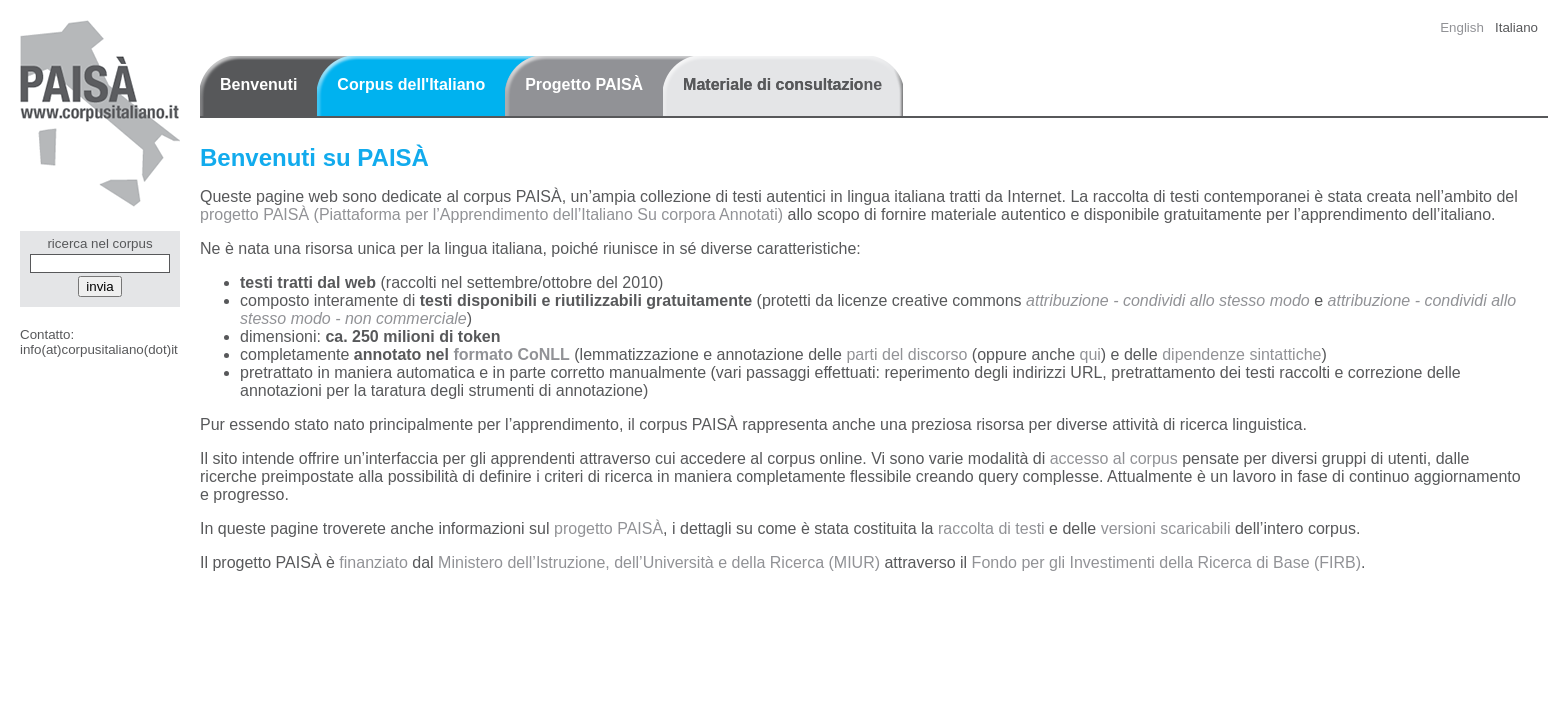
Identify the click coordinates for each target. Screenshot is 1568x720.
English (1462, 27)
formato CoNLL (511, 354)
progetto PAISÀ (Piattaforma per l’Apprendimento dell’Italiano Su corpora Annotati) (491, 214)
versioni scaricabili (1166, 528)
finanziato (373, 562)
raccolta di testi (991, 528)
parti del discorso (906, 354)
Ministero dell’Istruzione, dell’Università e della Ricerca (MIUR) (659, 562)
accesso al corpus (1114, 458)
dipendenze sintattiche (1241, 354)
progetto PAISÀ (608, 528)
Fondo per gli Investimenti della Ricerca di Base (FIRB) (1167, 562)
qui (1089, 354)
